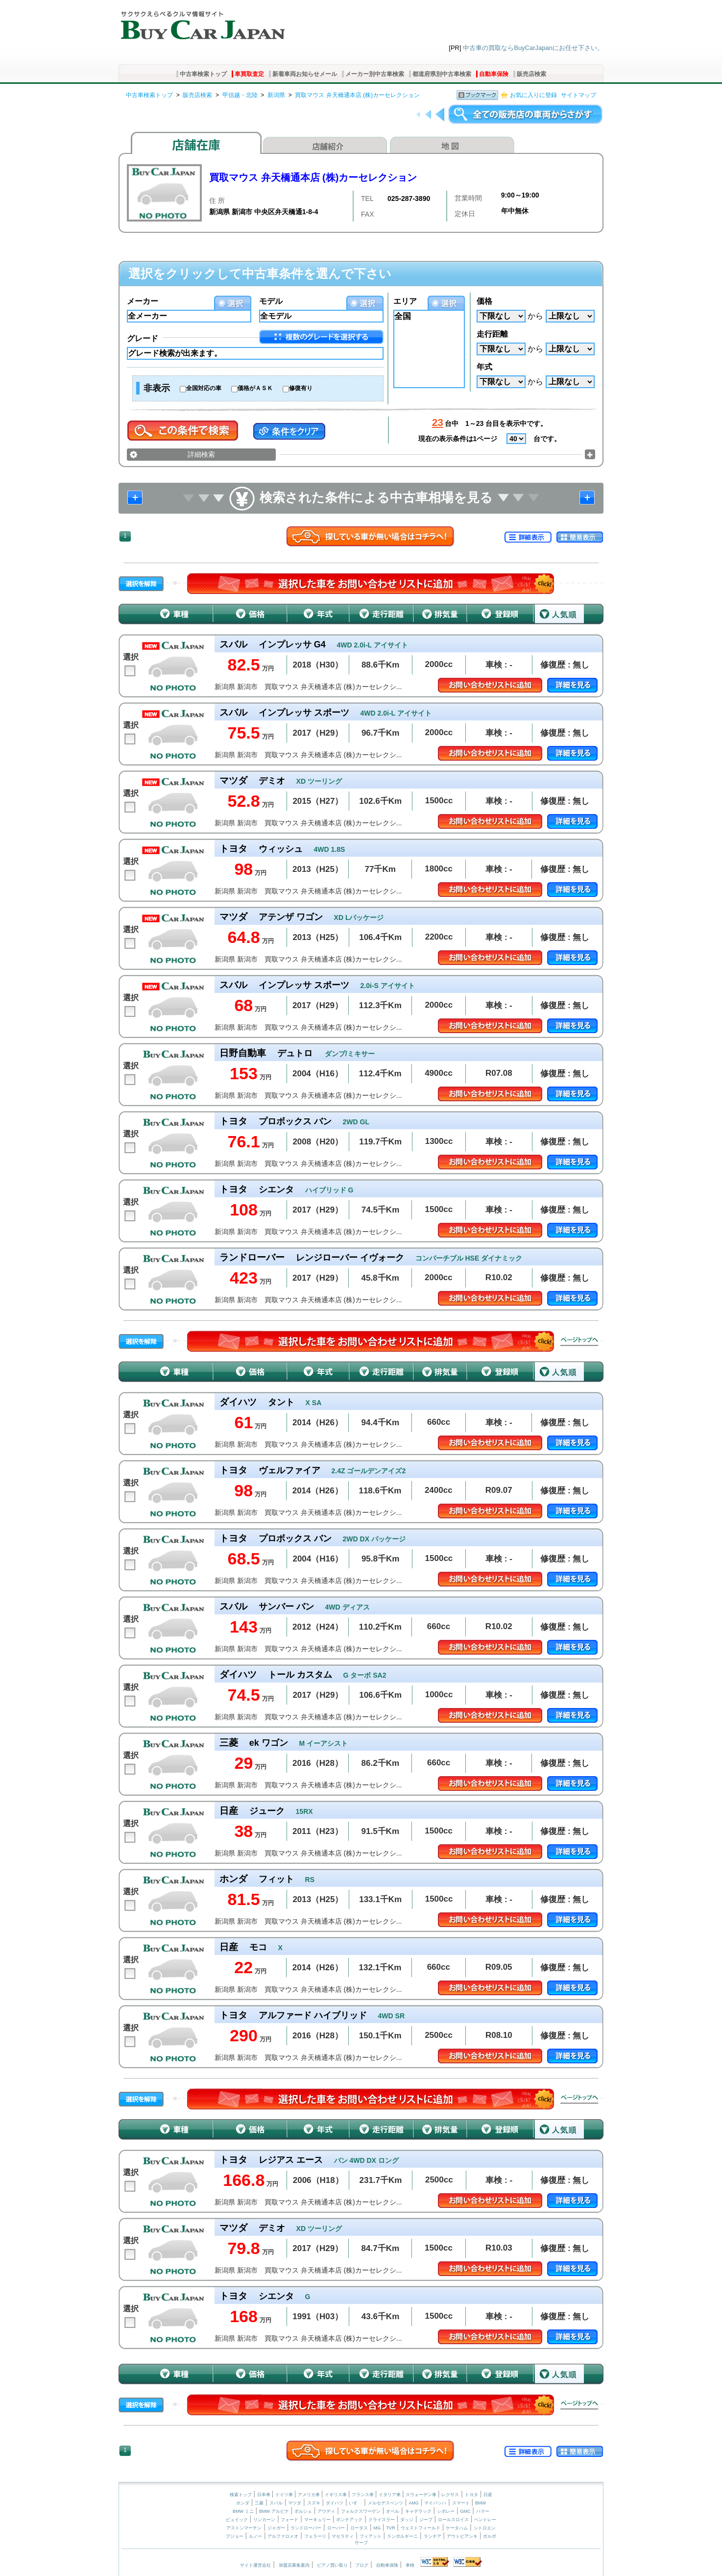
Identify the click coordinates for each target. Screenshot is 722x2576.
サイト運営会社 (255, 2565)
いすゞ (355, 2503)
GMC (465, 2511)
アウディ (326, 2511)
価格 (484, 301)
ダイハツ (334, 2503)
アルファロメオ (282, 2536)
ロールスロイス (453, 2519)
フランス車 (363, 2494)
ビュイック (237, 2519)
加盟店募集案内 (294, 2565)
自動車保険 (493, 74)
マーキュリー (317, 2519)
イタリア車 (390, 2494)
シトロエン (485, 2528)
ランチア (432, 2536)
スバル (276, 2503)
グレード (142, 338)
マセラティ (343, 2536)
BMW (480, 2503)
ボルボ (489, 2536)
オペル (392, 2511)
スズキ (313, 2503)
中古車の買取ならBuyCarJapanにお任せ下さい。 (533, 47)
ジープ (426, 2519)
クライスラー (381, 2519)
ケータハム (457, 2528)
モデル (271, 301)
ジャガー (276, 2528)
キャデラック (418, 2511)
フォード (289, 2519)
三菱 (259, 2503)
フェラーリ (315, 2536)
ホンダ (242, 2503)
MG (377, 2528)
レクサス (450, 2494)
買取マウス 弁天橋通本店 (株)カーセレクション (357, 95)
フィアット (371, 2536)
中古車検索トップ (203, 74)
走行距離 (492, 334)
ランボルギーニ (402, 2536)
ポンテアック (349, 2519)
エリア (405, 301)
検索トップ (241, 2494)
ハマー (482, 2511)
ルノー (255, 2536)
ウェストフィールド (420, 2528)
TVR (390, 2528)
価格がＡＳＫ (255, 388)
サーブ (361, 2542)
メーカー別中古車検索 (374, 74)
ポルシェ (303, 2511)
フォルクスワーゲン (361, 2511)
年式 (484, 367)
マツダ (294, 2503)
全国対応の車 (203, 388)
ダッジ (406, 2519)
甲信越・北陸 (240, 95)
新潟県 (276, 95)
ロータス (359, 2528)
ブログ (361, 2565)
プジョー (234, 2536)
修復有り (301, 388)
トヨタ (471, 2494)
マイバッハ (435, 2503)
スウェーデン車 (422, 2494)
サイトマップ (578, 95)
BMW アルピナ (274, 2511)
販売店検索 (531, 74)
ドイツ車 (284, 2494)
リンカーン (264, 2519)
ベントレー (485, 2519)
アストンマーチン (244, 2528)
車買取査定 (249, 74)
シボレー (446, 2511)
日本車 (264, 2494)
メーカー (142, 301)
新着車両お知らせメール (304, 74)
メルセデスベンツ (385, 2503)
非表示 (157, 388)
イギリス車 (336, 2494)
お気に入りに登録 (533, 95)
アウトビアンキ (462, 2536)
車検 (410, 2565)
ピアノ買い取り (332, 2565)
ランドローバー (305, 2528)
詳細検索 (201, 454)
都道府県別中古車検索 (441, 74)
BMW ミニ (243, 2511)
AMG (414, 2503)
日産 (487, 2494)
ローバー (336, 2528)
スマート (461, 2503)
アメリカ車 (309, 2494)
